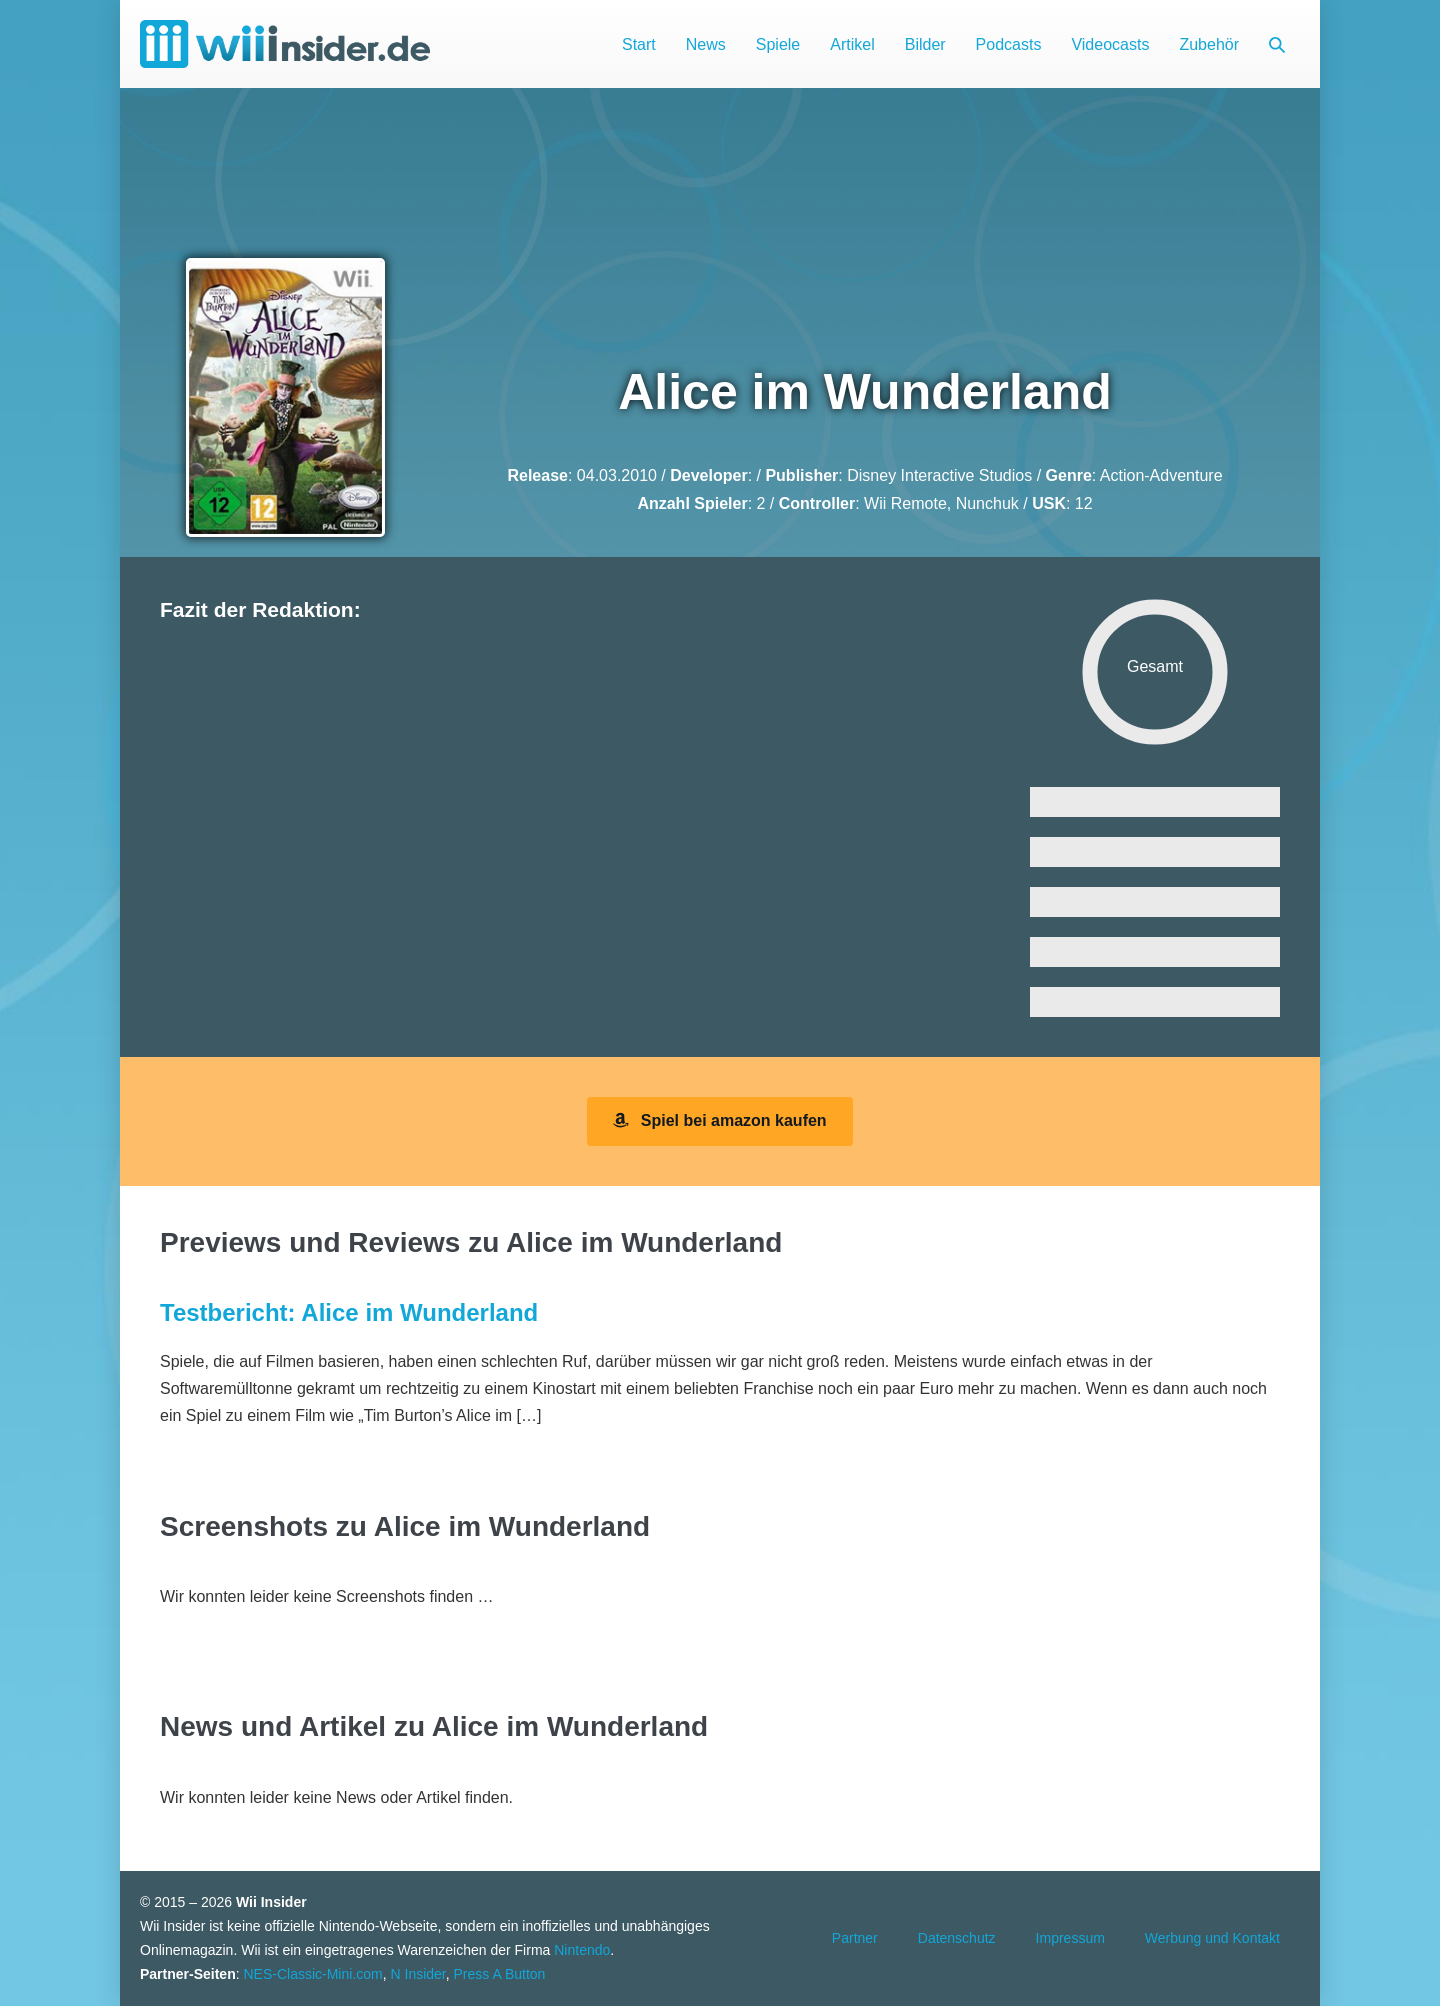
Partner (855, 1938)
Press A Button (500, 1974)
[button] (1277, 44)
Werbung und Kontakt (1212, 1938)
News (706, 44)
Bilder (925, 44)
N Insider (418, 1974)
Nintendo (582, 1950)
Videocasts (1110, 44)
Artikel (852, 44)
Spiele (778, 44)
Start (639, 44)
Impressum (1070, 1938)
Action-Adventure (1161, 475)
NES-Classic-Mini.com (312, 1974)
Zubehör (1209, 44)
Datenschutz (957, 1938)
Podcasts (1009, 44)
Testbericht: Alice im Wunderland (349, 1312)
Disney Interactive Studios (939, 475)
